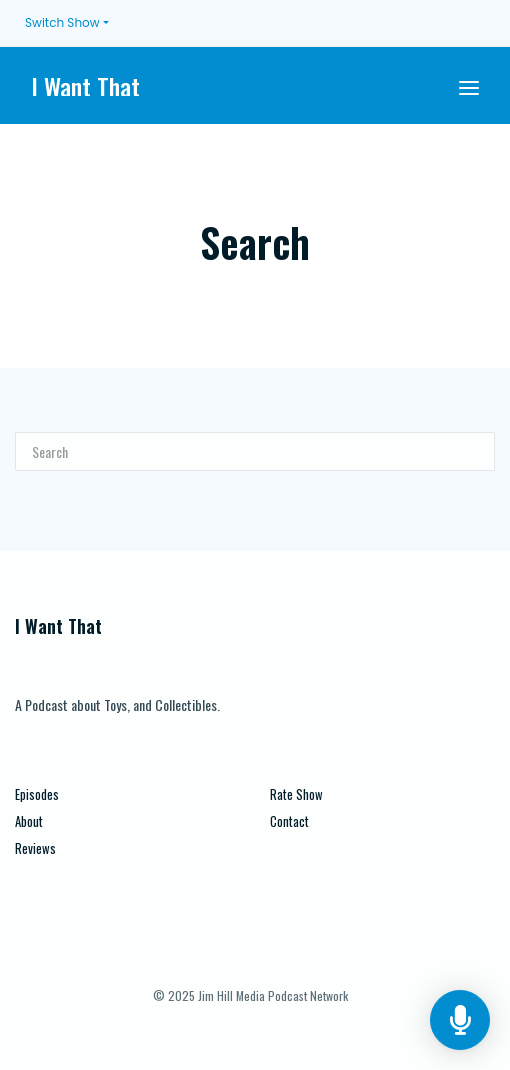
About (29, 821)
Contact (289, 821)
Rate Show (296, 794)
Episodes (37, 794)
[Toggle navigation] (469, 85)
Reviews (35, 848)
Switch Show (62, 22)
